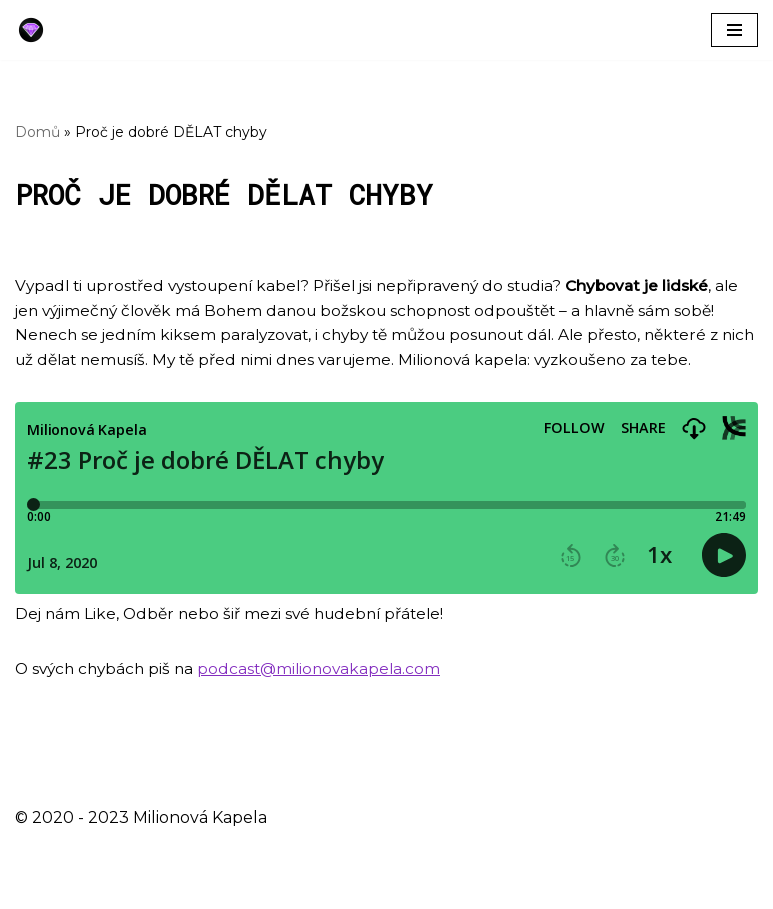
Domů (37, 132)
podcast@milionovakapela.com (329, 700)
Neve (36, 887)
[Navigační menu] (734, 30)
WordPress (177, 887)
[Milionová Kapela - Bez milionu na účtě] (36, 30)
